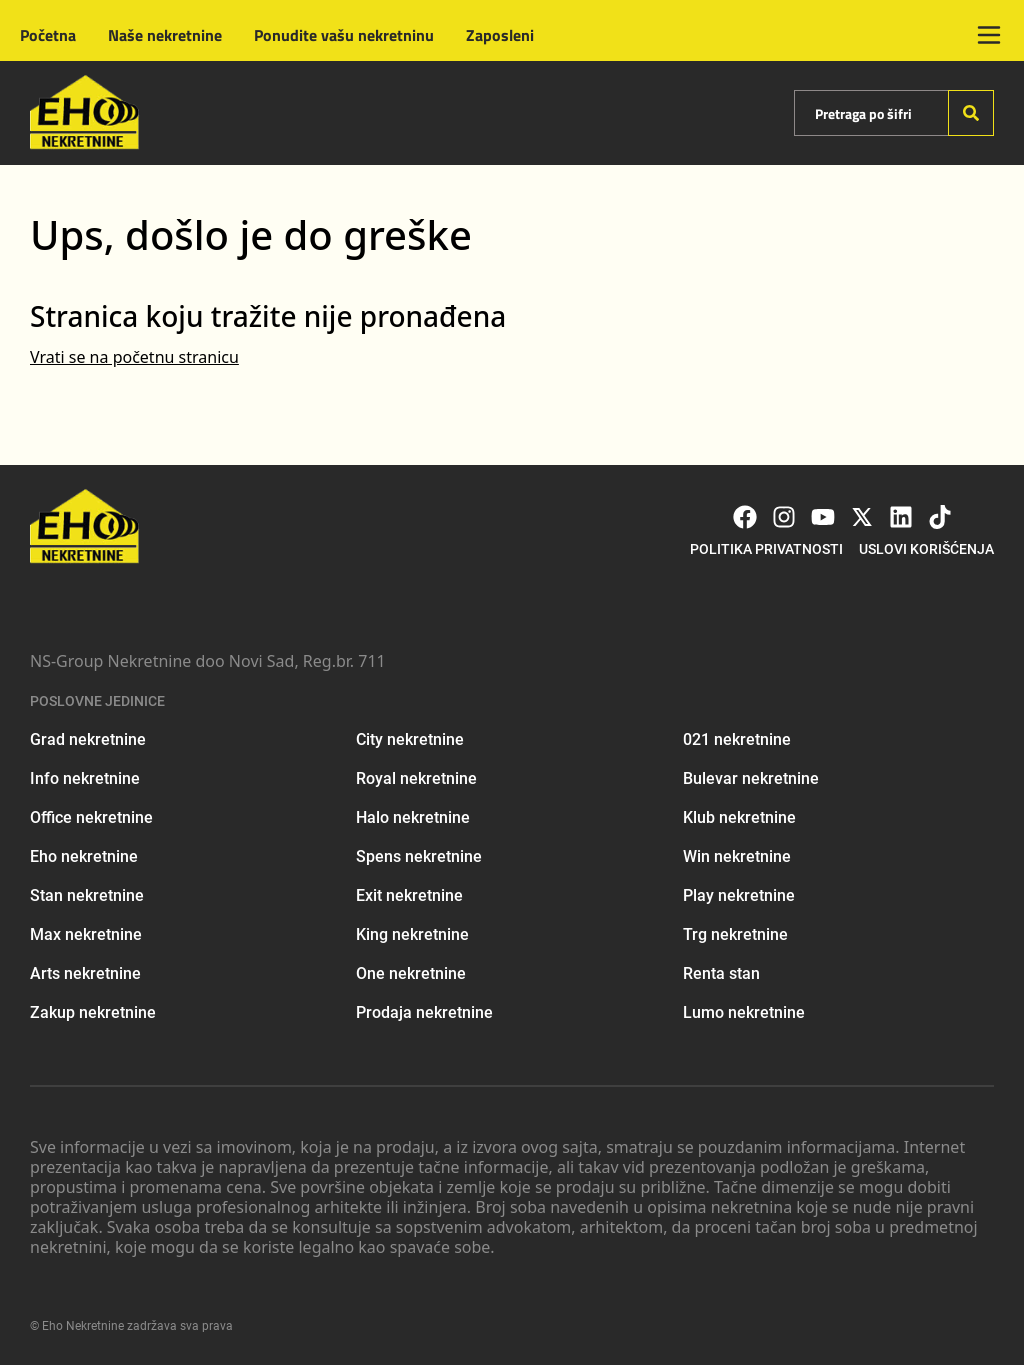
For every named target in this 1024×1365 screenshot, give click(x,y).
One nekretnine (411, 973)
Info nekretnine (85, 778)
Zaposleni (500, 35)
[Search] (971, 113)
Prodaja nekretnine (424, 1012)
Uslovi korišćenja (926, 549)
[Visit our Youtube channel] (823, 517)
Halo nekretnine (413, 817)
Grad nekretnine (88, 739)
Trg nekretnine (735, 934)
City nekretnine (410, 739)
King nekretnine (412, 934)
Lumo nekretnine (744, 1012)
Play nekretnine (739, 895)
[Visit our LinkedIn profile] (901, 517)
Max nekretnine (86, 934)
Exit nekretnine (409, 895)
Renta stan (721, 973)
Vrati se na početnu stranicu (134, 357)
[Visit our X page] (862, 517)
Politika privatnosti (766, 549)
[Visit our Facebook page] (745, 517)
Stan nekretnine (87, 895)
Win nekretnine (737, 856)
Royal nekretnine (416, 778)
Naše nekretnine (165, 35)
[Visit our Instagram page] (784, 517)
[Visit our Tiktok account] (940, 517)
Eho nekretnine (84, 856)
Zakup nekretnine (93, 1012)
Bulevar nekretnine (751, 778)
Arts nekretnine (85, 973)
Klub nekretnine (739, 817)
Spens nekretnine (419, 856)
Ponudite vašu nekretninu (344, 35)
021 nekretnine (737, 739)
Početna (48, 35)
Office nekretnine (91, 817)
